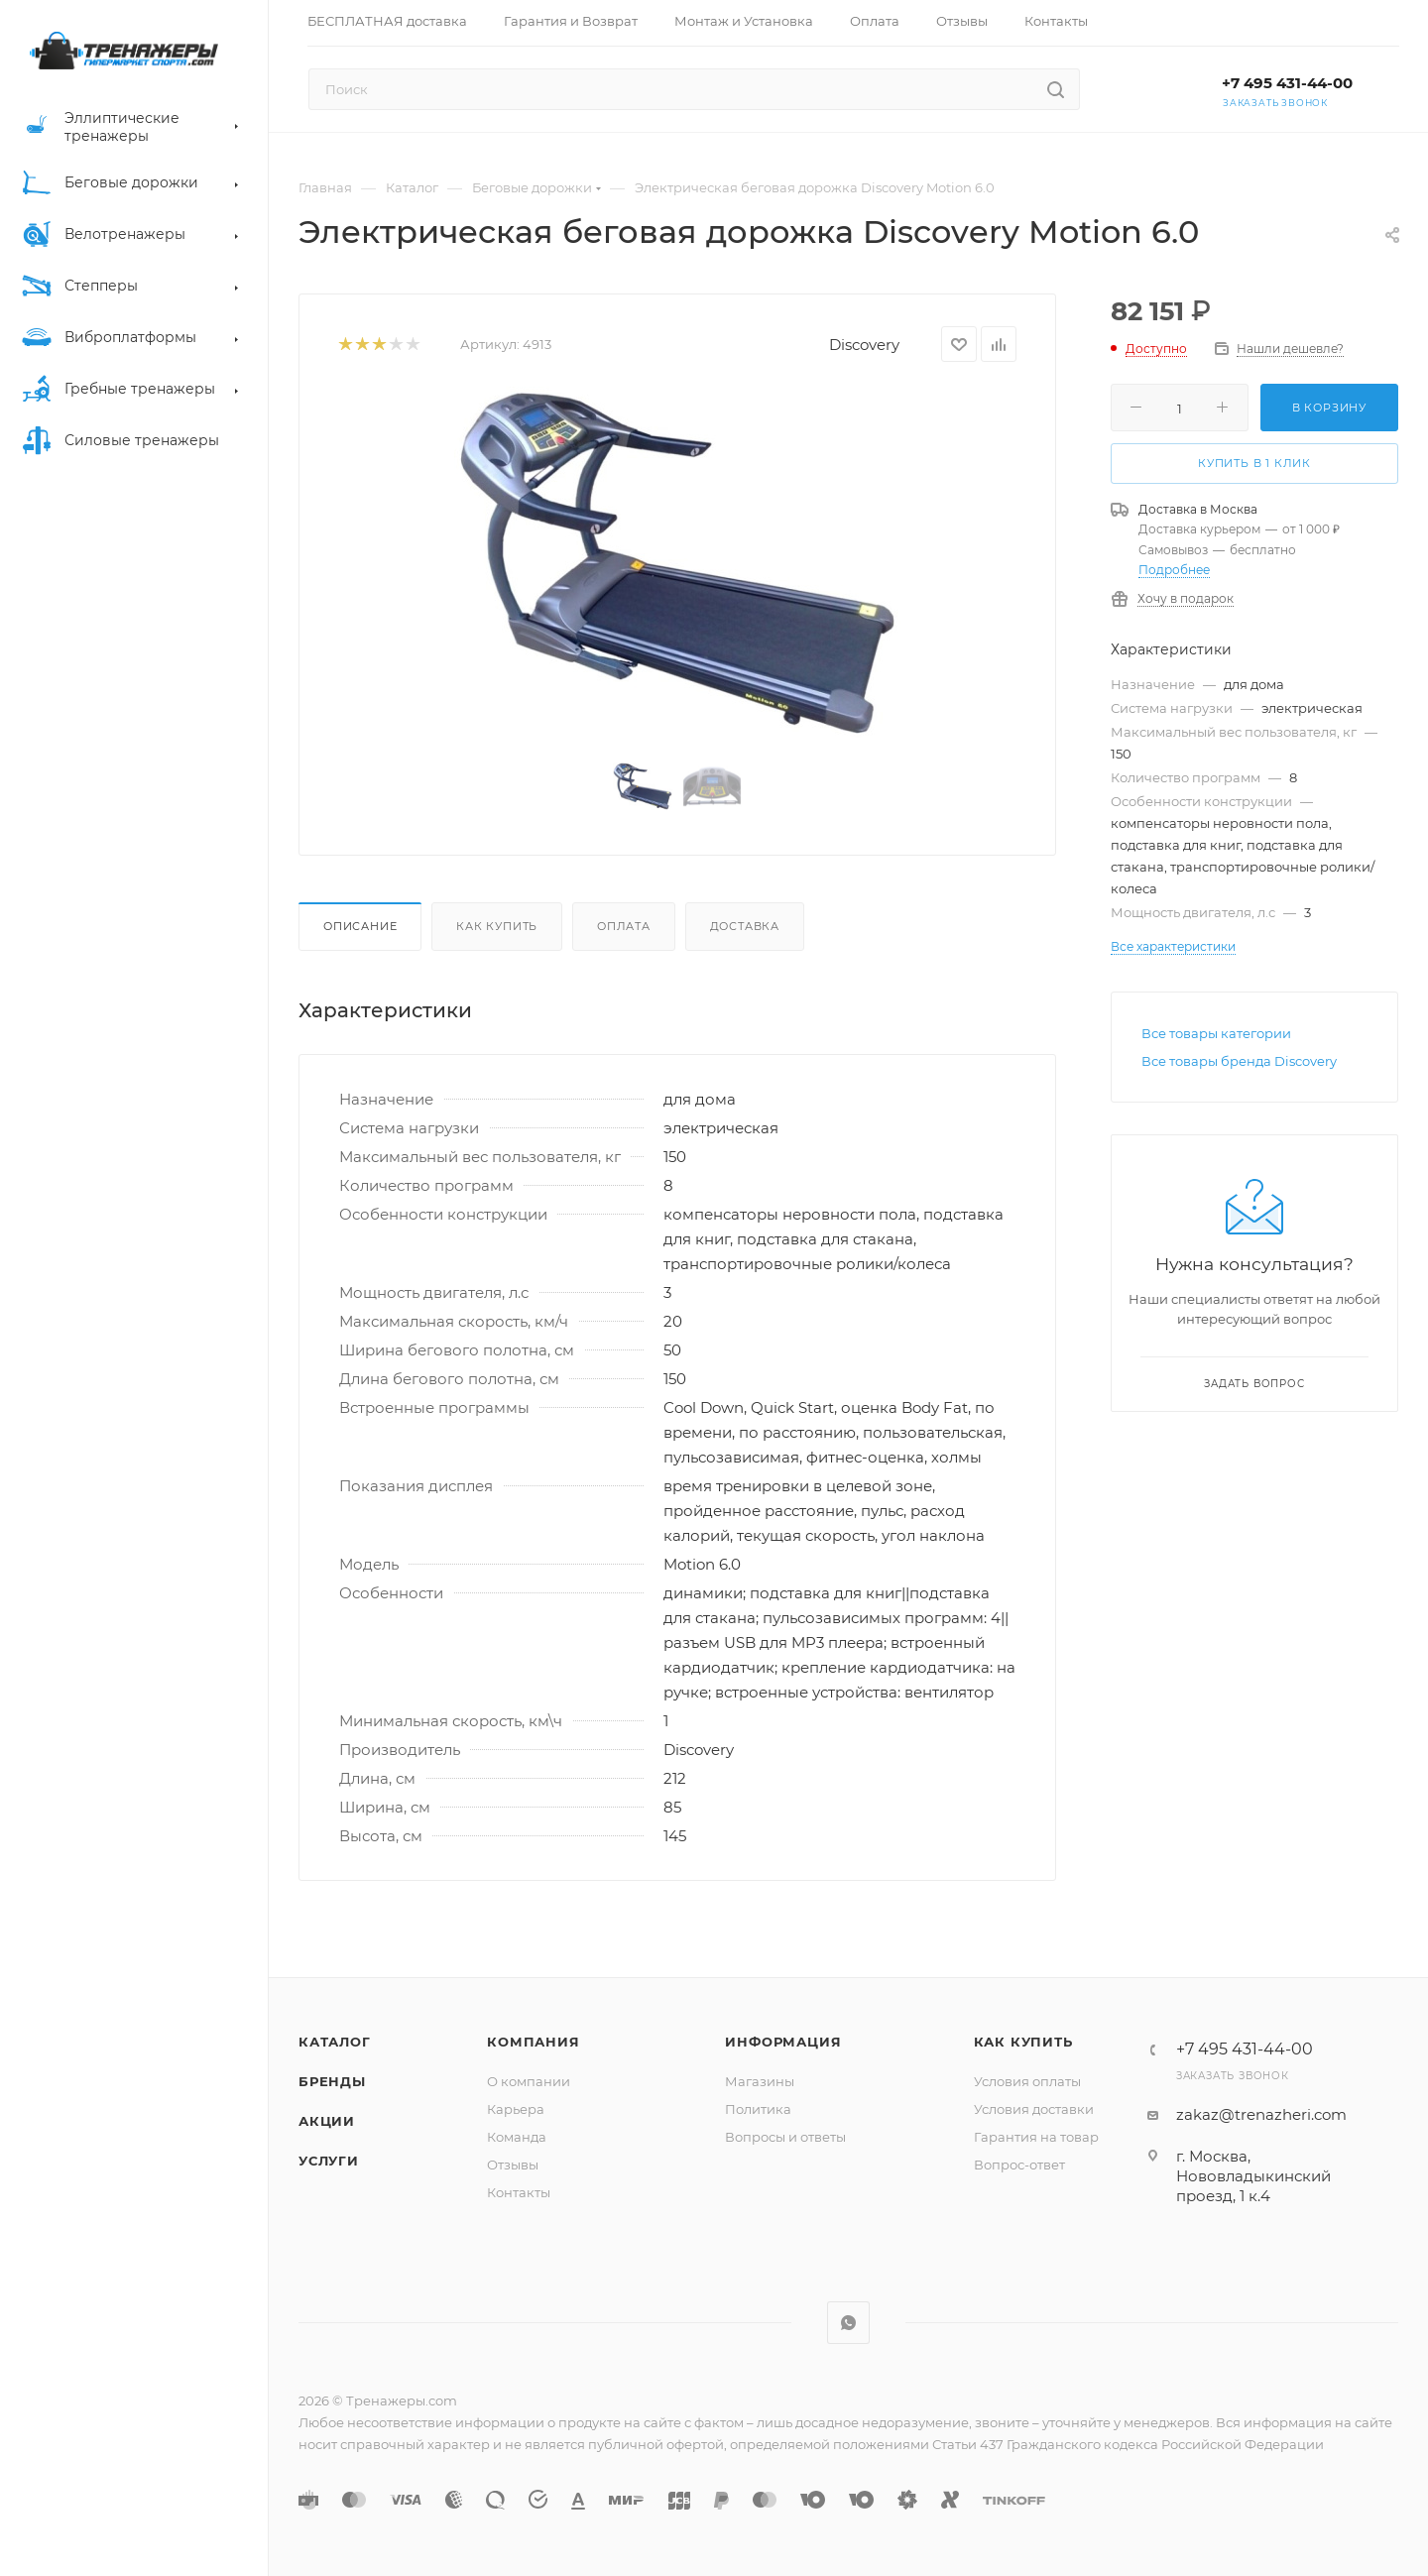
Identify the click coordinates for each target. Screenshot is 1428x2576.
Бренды (332, 2081)
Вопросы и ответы (785, 2137)
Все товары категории (1216, 1033)
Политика (758, 2109)
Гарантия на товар (1036, 2137)
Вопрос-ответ (1019, 2164)
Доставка (744, 926)
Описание (360, 926)
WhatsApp (848, 2322)
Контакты (518, 2192)
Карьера (515, 2109)
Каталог (334, 2041)
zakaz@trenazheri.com (1261, 2114)
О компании (528, 2081)
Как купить (496, 926)
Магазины (759, 2081)
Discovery (864, 344)
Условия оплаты (1027, 2081)
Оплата (624, 926)
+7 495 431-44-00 (1287, 82)
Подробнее (1174, 569)
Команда (516, 2137)
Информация (783, 2041)
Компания (533, 2041)
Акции (326, 2121)
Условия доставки (1034, 2109)
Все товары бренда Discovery (1239, 1061)
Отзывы (512, 2164)
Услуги (328, 2160)
